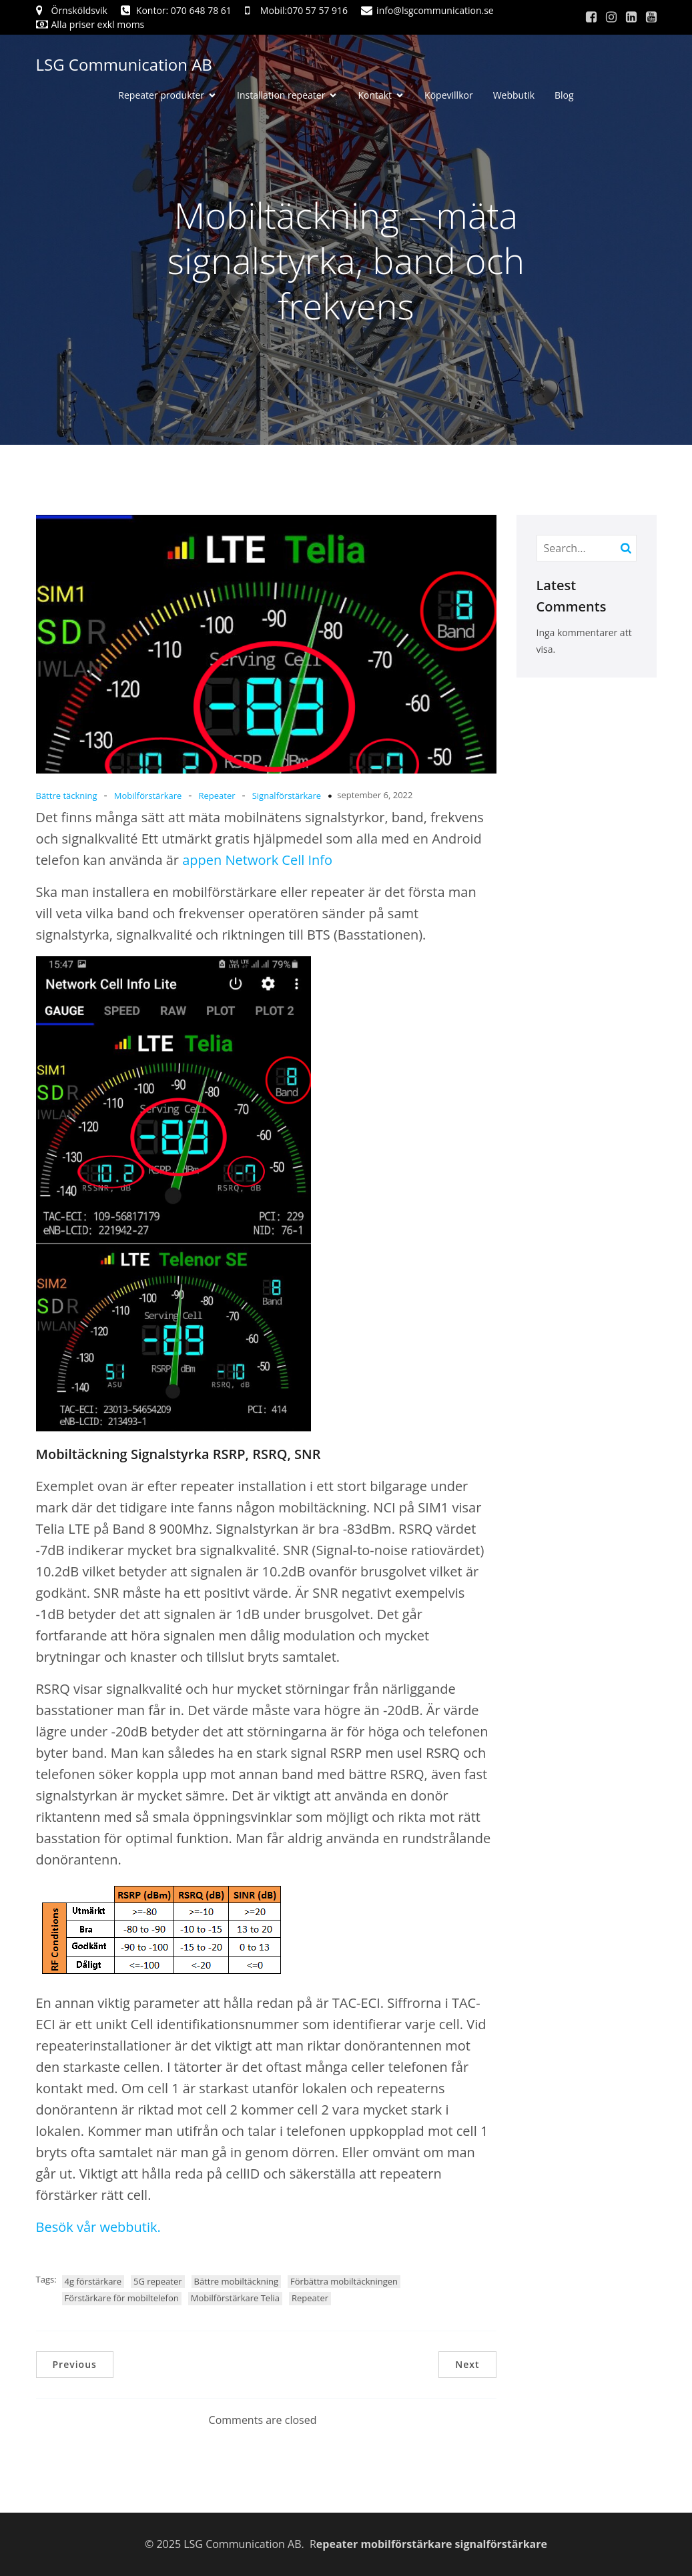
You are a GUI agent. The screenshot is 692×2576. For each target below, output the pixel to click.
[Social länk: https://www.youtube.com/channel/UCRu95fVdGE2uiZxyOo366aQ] (651, 17)
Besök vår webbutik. (98, 2227)
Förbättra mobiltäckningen (344, 2281)
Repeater (216, 796)
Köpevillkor (448, 95)
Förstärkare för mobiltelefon (122, 2298)
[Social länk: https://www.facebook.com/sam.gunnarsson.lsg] (591, 17)
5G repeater (157, 2281)
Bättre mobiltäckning (236, 2281)
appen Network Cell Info (255, 860)
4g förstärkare (93, 2281)
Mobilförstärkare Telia (235, 2298)
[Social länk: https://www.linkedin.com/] (631, 17)
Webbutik (514, 95)
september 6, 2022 (374, 795)
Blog (564, 95)
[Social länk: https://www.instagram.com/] (611, 17)
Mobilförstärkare (148, 796)
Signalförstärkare (287, 796)
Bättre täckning (66, 796)
